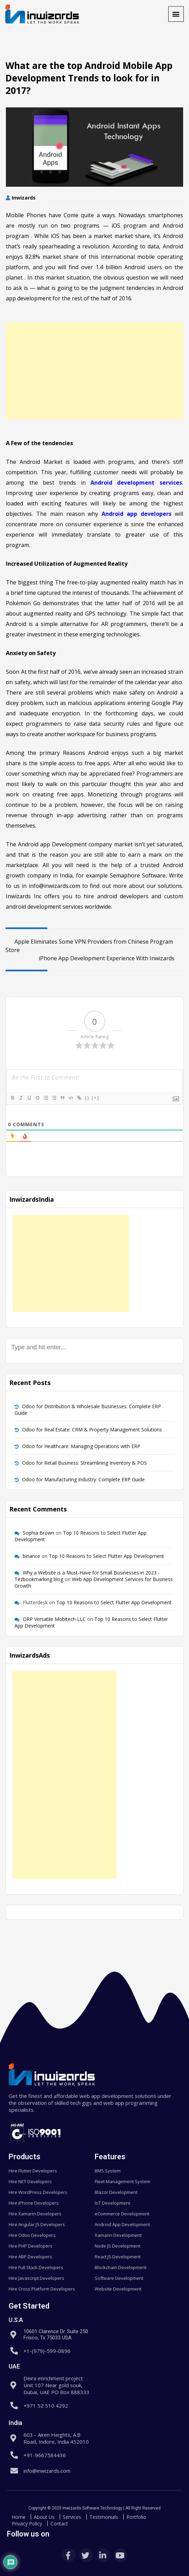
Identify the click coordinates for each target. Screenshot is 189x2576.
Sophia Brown (38, 1532)
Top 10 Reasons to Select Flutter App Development (106, 1556)
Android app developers (136, 514)
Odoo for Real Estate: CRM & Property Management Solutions (92, 1429)
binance (31, 1556)
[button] (176, 14)
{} (87, 1097)
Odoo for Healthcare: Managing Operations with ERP (81, 1446)
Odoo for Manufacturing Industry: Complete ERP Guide (83, 1479)
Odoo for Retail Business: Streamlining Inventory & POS (84, 1462)
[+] (95, 1097)
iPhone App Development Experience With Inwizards (111, 958)
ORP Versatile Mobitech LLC (54, 1619)
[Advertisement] (94, 370)
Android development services (136, 482)
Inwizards (24, 197)
